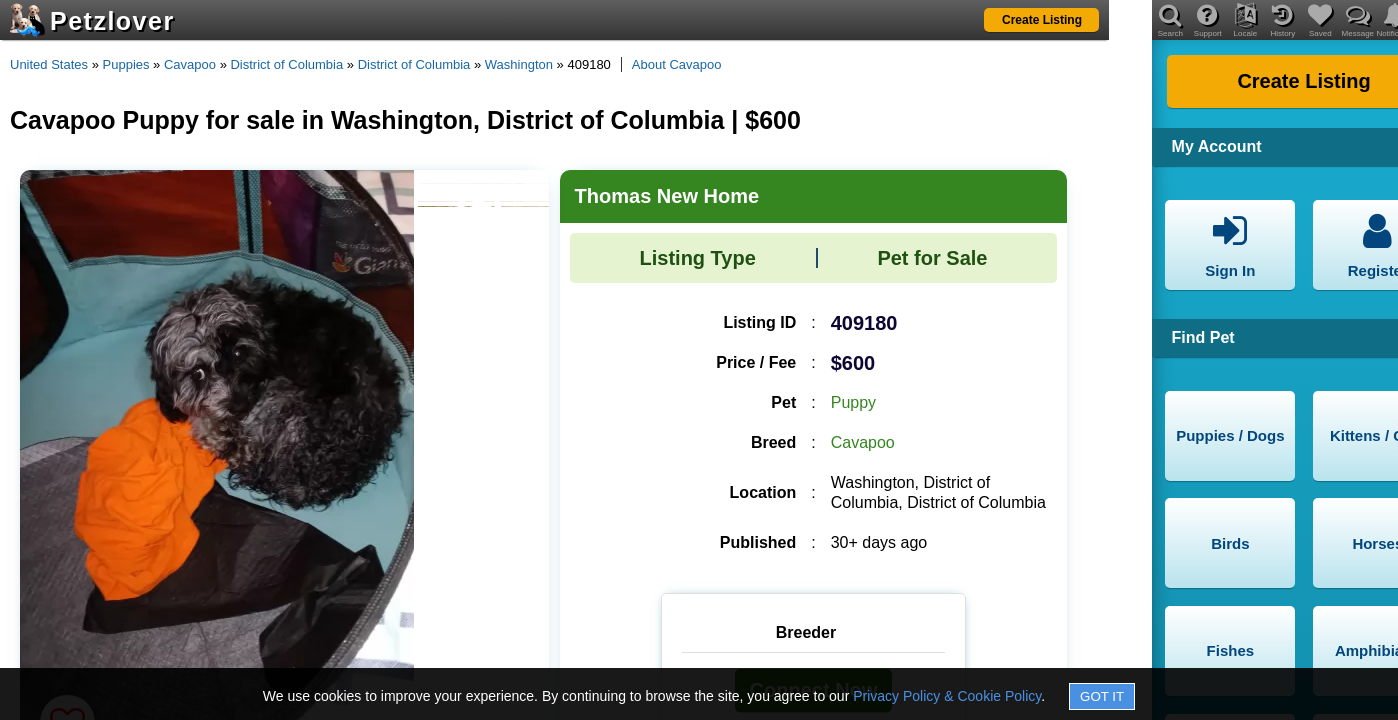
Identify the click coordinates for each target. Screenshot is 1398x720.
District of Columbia (286, 64)
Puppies (126, 64)
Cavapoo (190, 64)
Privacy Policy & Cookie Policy (947, 696)
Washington (519, 64)
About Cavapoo (677, 64)
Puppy (853, 402)
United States (49, 64)
